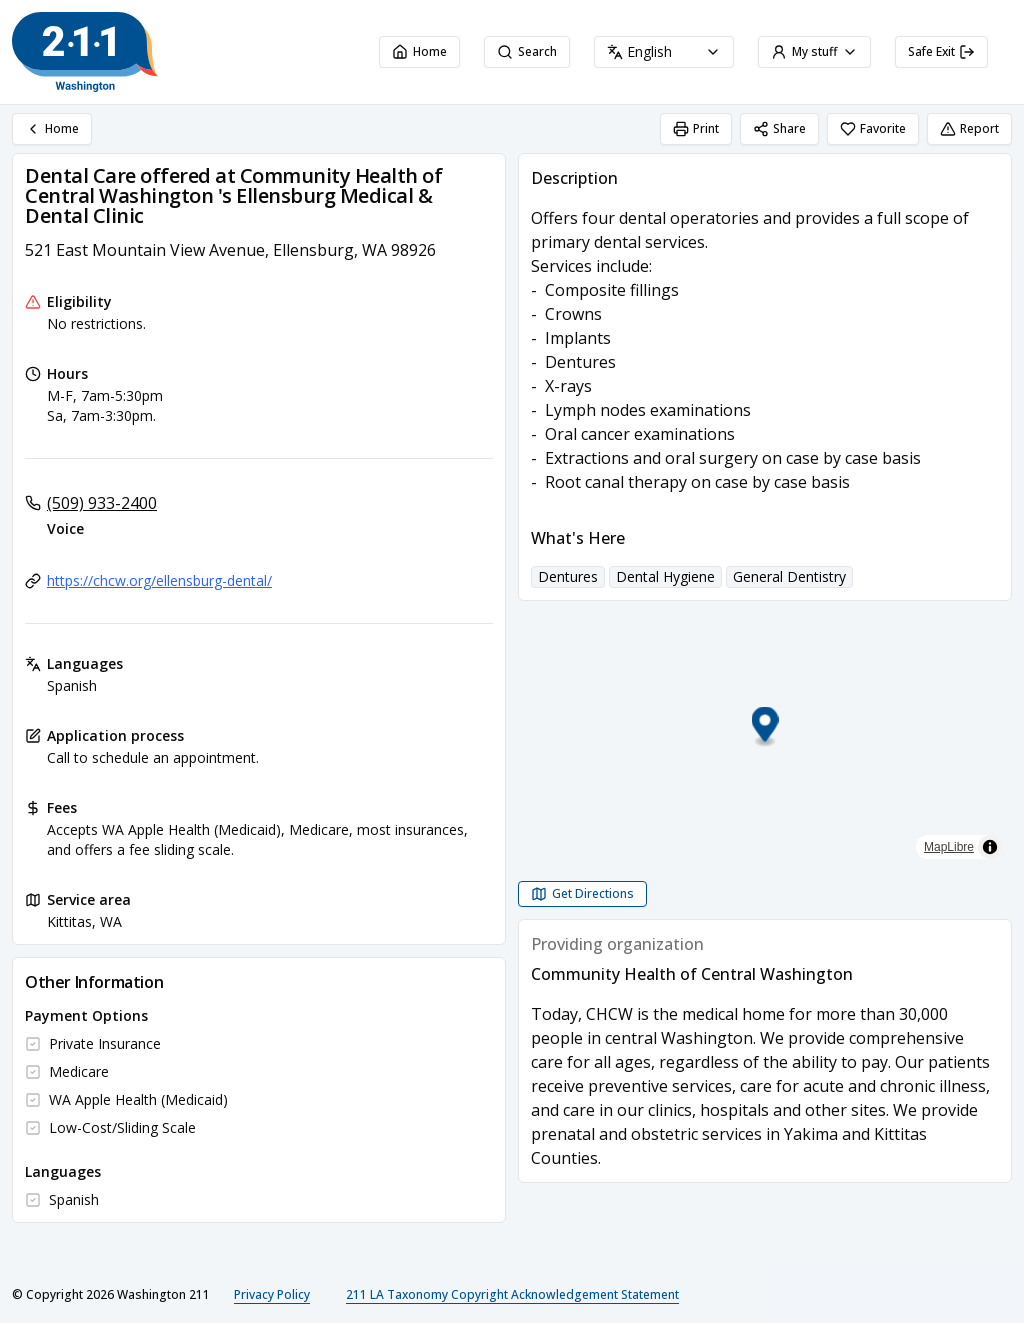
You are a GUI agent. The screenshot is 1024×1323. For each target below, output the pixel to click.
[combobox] (664, 52)
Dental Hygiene (665, 576)
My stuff (814, 51)
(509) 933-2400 (102, 503)
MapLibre (949, 847)
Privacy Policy (272, 1295)
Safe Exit (941, 51)
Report (969, 128)
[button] (765, 727)
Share (779, 128)
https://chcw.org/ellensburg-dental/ (159, 580)
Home (419, 51)
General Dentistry (789, 576)
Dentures (568, 576)
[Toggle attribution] (990, 847)
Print (696, 128)
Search (527, 51)
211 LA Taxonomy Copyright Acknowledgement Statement (512, 1295)
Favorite (873, 128)
